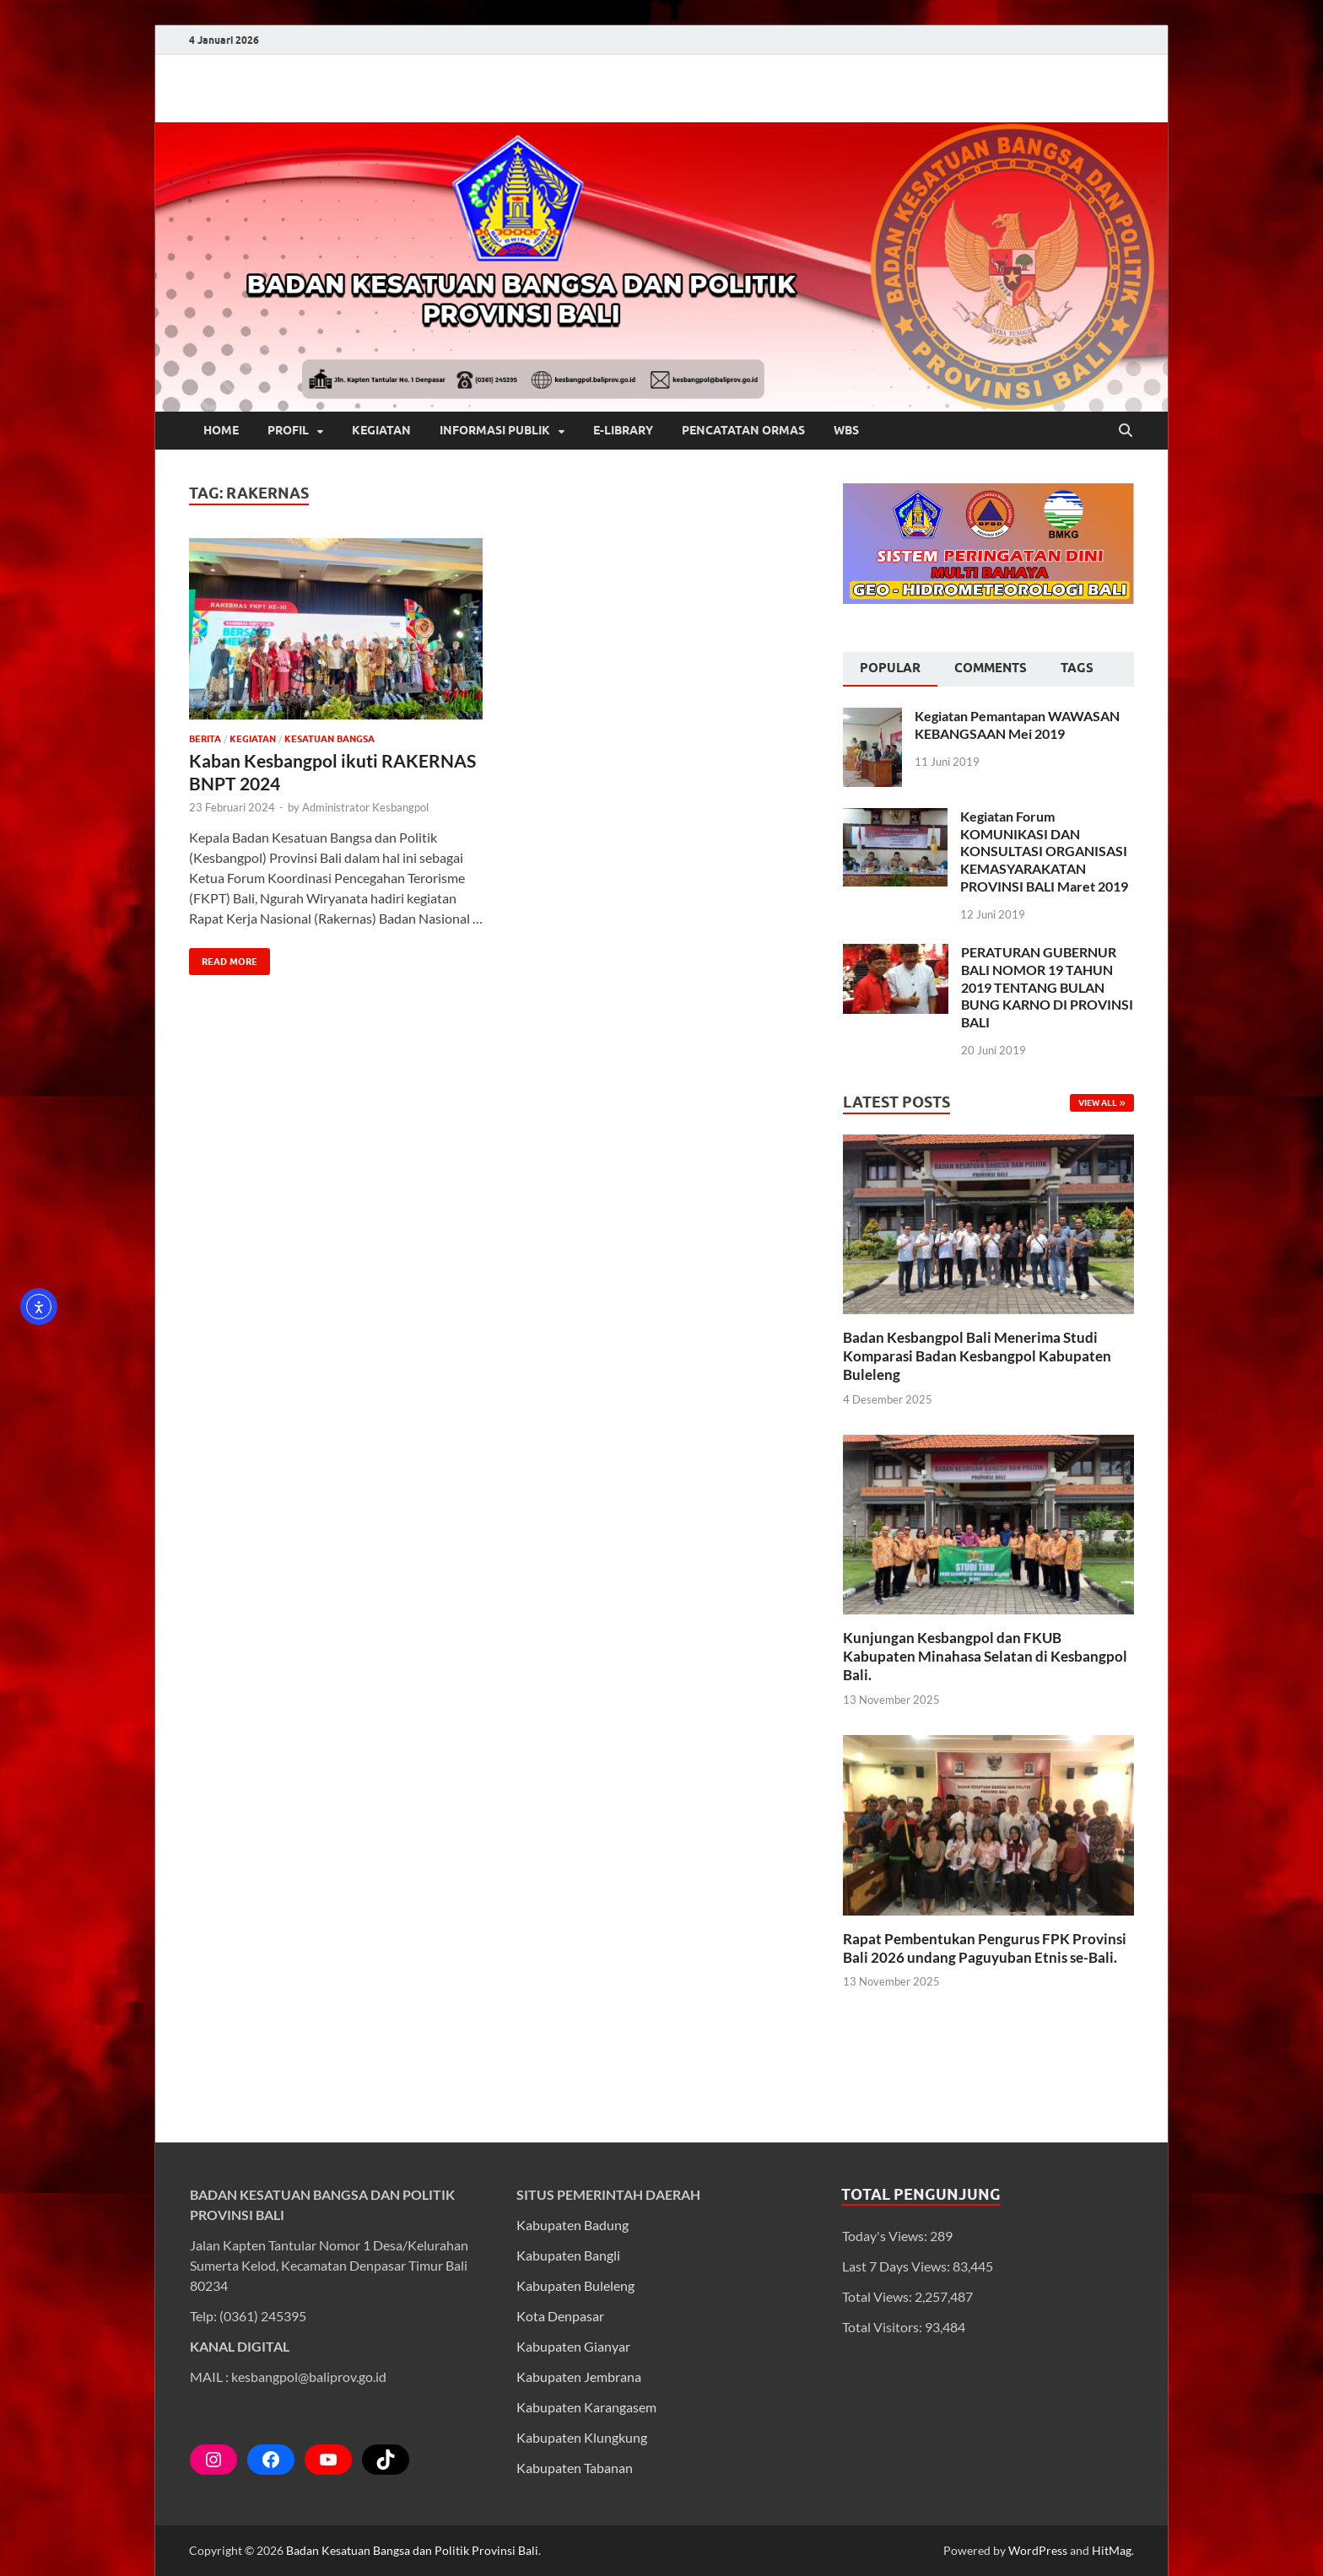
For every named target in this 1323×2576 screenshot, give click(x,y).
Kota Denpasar (560, 2316)
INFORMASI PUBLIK (495, 430)
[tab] (890, 669)
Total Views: (878, 2296)
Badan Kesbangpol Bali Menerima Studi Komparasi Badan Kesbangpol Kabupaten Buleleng (977, 1355)
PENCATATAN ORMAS (743, 430)
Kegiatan (253, 739)
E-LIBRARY (623, 430)
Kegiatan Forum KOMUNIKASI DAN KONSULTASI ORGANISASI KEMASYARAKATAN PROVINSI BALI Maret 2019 (1044, 851)
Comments (990, 668)
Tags (1077, 668)
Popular (890, 668)
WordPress (1037, 2550)
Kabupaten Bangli (568, 2255)
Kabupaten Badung (572, 2225)
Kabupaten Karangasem (586, 2407)
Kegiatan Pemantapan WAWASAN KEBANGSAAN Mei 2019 (1017, 724)
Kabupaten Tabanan (574, 2468)
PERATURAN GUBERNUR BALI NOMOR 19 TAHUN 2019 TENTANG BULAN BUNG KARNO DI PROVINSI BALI (1047, 987)
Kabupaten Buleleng (575, 2285)
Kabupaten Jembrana (578, 2377)
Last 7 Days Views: (897, 2266)
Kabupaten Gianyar (573, 2346)
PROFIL (288, 430)
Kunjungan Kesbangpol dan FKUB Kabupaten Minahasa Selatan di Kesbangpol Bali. (985, 1656)
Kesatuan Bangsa (329, 739)
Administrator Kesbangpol (365, 807)
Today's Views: (886, 2236)
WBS (846, 430)
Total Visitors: (883, 2327)
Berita (205, 739)
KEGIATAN (381, 430)
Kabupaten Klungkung (581, 2437)
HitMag (1111, 2550)
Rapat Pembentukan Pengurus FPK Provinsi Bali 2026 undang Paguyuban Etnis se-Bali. (984, 1948)
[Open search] (1125, 431)
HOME (221, 430)
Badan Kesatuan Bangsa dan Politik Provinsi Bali (412, 2550)
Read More (223, 957)
